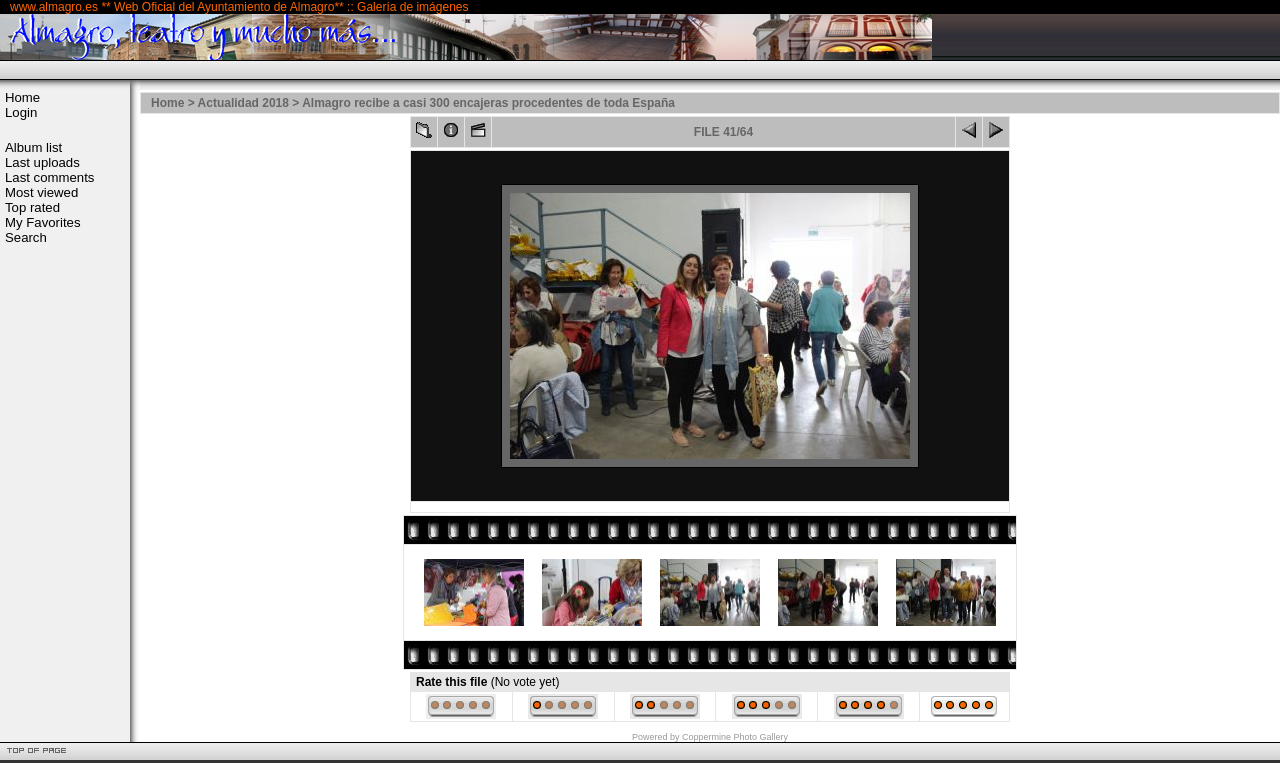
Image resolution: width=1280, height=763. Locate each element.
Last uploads (42, 162)
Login (21, 112)
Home (22, 97)
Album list (33, 147)
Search (26, 237)
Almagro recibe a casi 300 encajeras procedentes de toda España (488, 103)
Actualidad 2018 (243, 103)
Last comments (49, 177)
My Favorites (42, 222)
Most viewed (41, 192)
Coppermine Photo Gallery (735, 737)
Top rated (32, 207)
